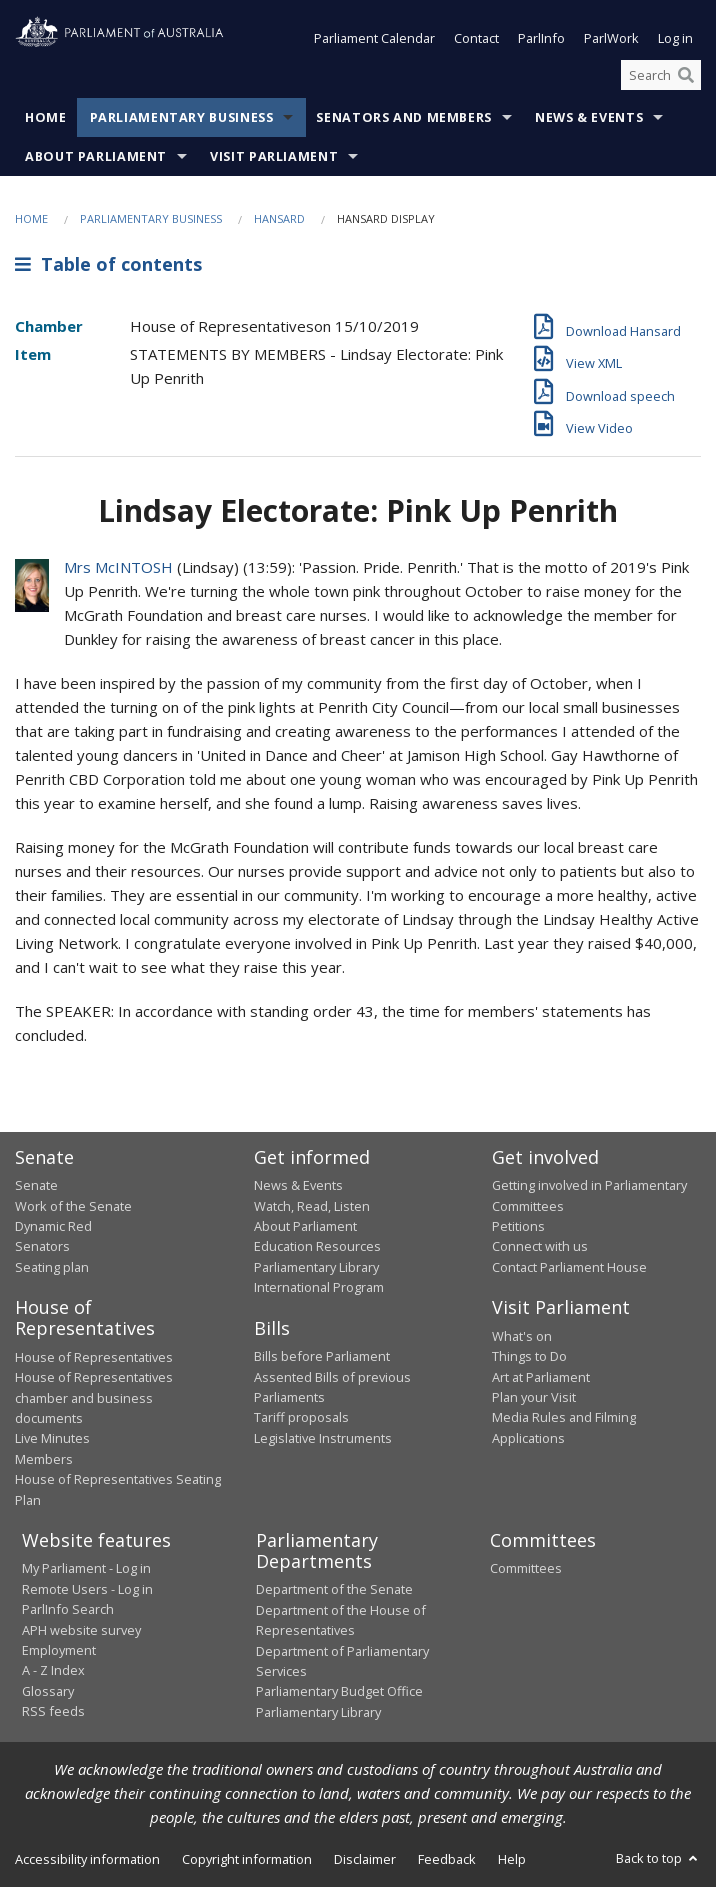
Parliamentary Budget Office (339, 1691)
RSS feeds (53, 1711)
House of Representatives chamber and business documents (94, 1397)
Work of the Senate (73, 1206)
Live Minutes (52, 1438)
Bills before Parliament (322, 1356)
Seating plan (52, 1267)
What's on (522, 1336)
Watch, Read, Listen (312, 1206)
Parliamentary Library (316, 1267)
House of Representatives (94, 1357)
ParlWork (611, 38)
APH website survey (81, 1630)
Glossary (48, 1691)
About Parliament (96, 156)
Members (44, 1459)
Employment (59, 1650)
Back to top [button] (658, 1858)
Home (46, 117)
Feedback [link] (447, 1859)
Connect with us (540, 1246)
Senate (36, 1185)
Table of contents (108, 264)
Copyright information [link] (247, 1859)
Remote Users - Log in (87, 1589)
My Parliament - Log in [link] (86, 1568)
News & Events (589, 117)
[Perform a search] (686, 75)
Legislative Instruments (323, 1438)
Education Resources (317, 1246)
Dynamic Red (53, 1226)
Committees (526, 1568)
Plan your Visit (534, 1397)
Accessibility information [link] (87, 1859)
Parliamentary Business (182, 117)
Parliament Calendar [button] (374, 38)
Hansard (279, 218)
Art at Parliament (541, 1377)
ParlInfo (541, 38)
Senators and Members (404, 117)
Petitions (518, 1226)
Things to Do (529, 1356)
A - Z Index (53, 1670)
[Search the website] (661, 75)
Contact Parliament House (569, 1267)
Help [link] (512, 1859)
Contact (476, 38)
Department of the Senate (334, 1589)
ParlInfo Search (68, 1609)
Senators (42, 1246)
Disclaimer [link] (365, 1859)
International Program (319, 1287)
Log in (675, 38)
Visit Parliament (274, 156)
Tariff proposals (301, 1417)
